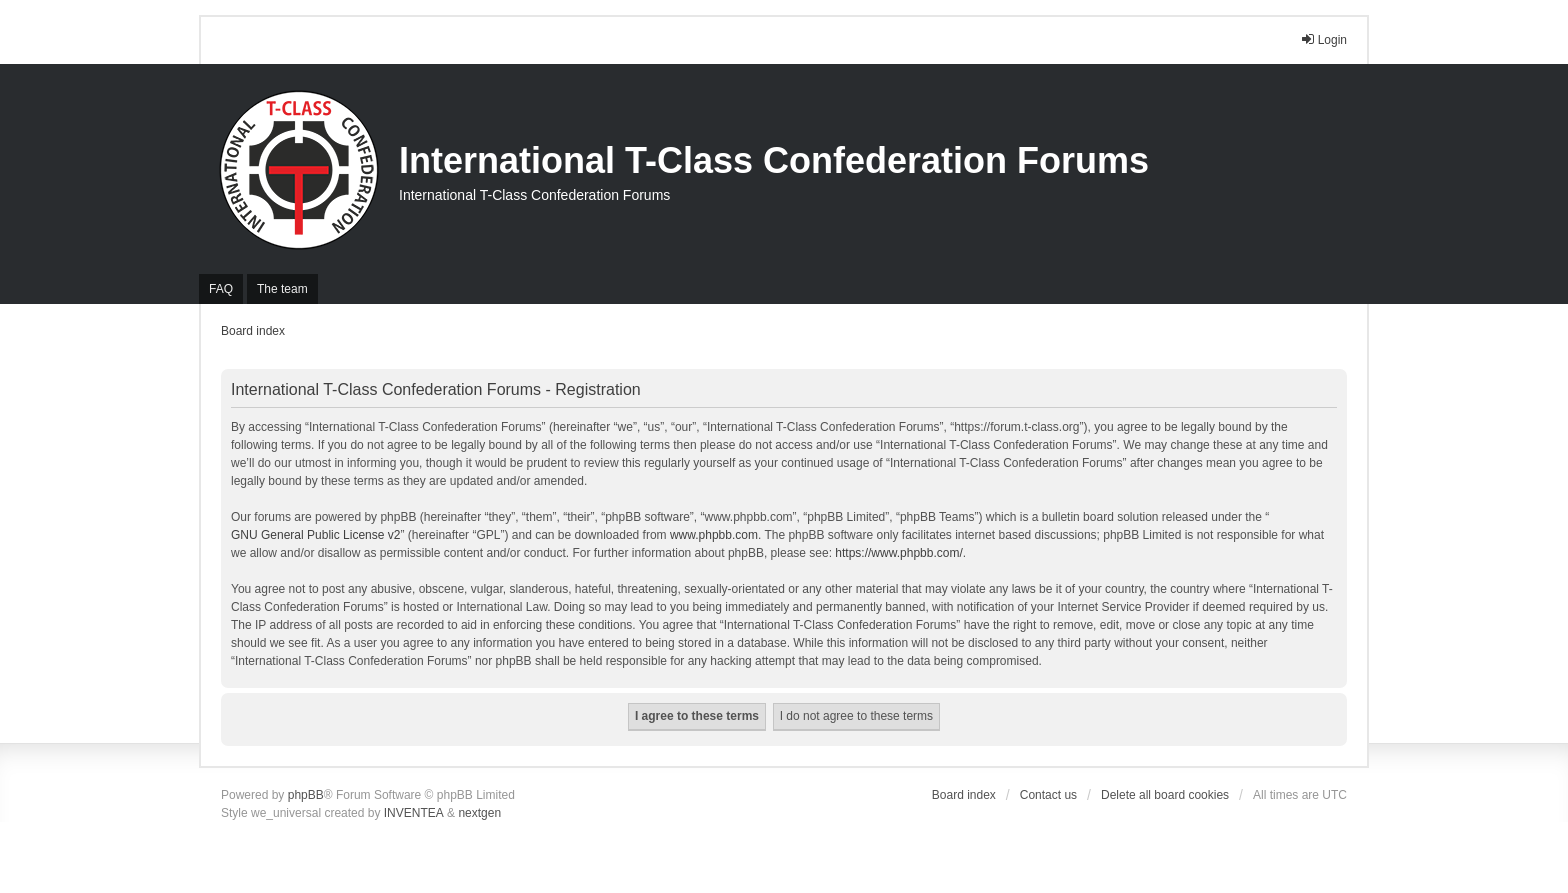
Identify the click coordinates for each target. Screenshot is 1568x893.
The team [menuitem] (282, 289)
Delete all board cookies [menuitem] (1165, 795)
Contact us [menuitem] (1048, 795)
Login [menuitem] (1323, 39)
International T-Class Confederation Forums (774, 160)
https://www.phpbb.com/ (898, 553)
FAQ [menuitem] (221, 289)
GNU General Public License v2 (315, 535)
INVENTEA (414, 813)
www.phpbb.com (714, 535)
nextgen (479, 813)
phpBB (306, 795)
